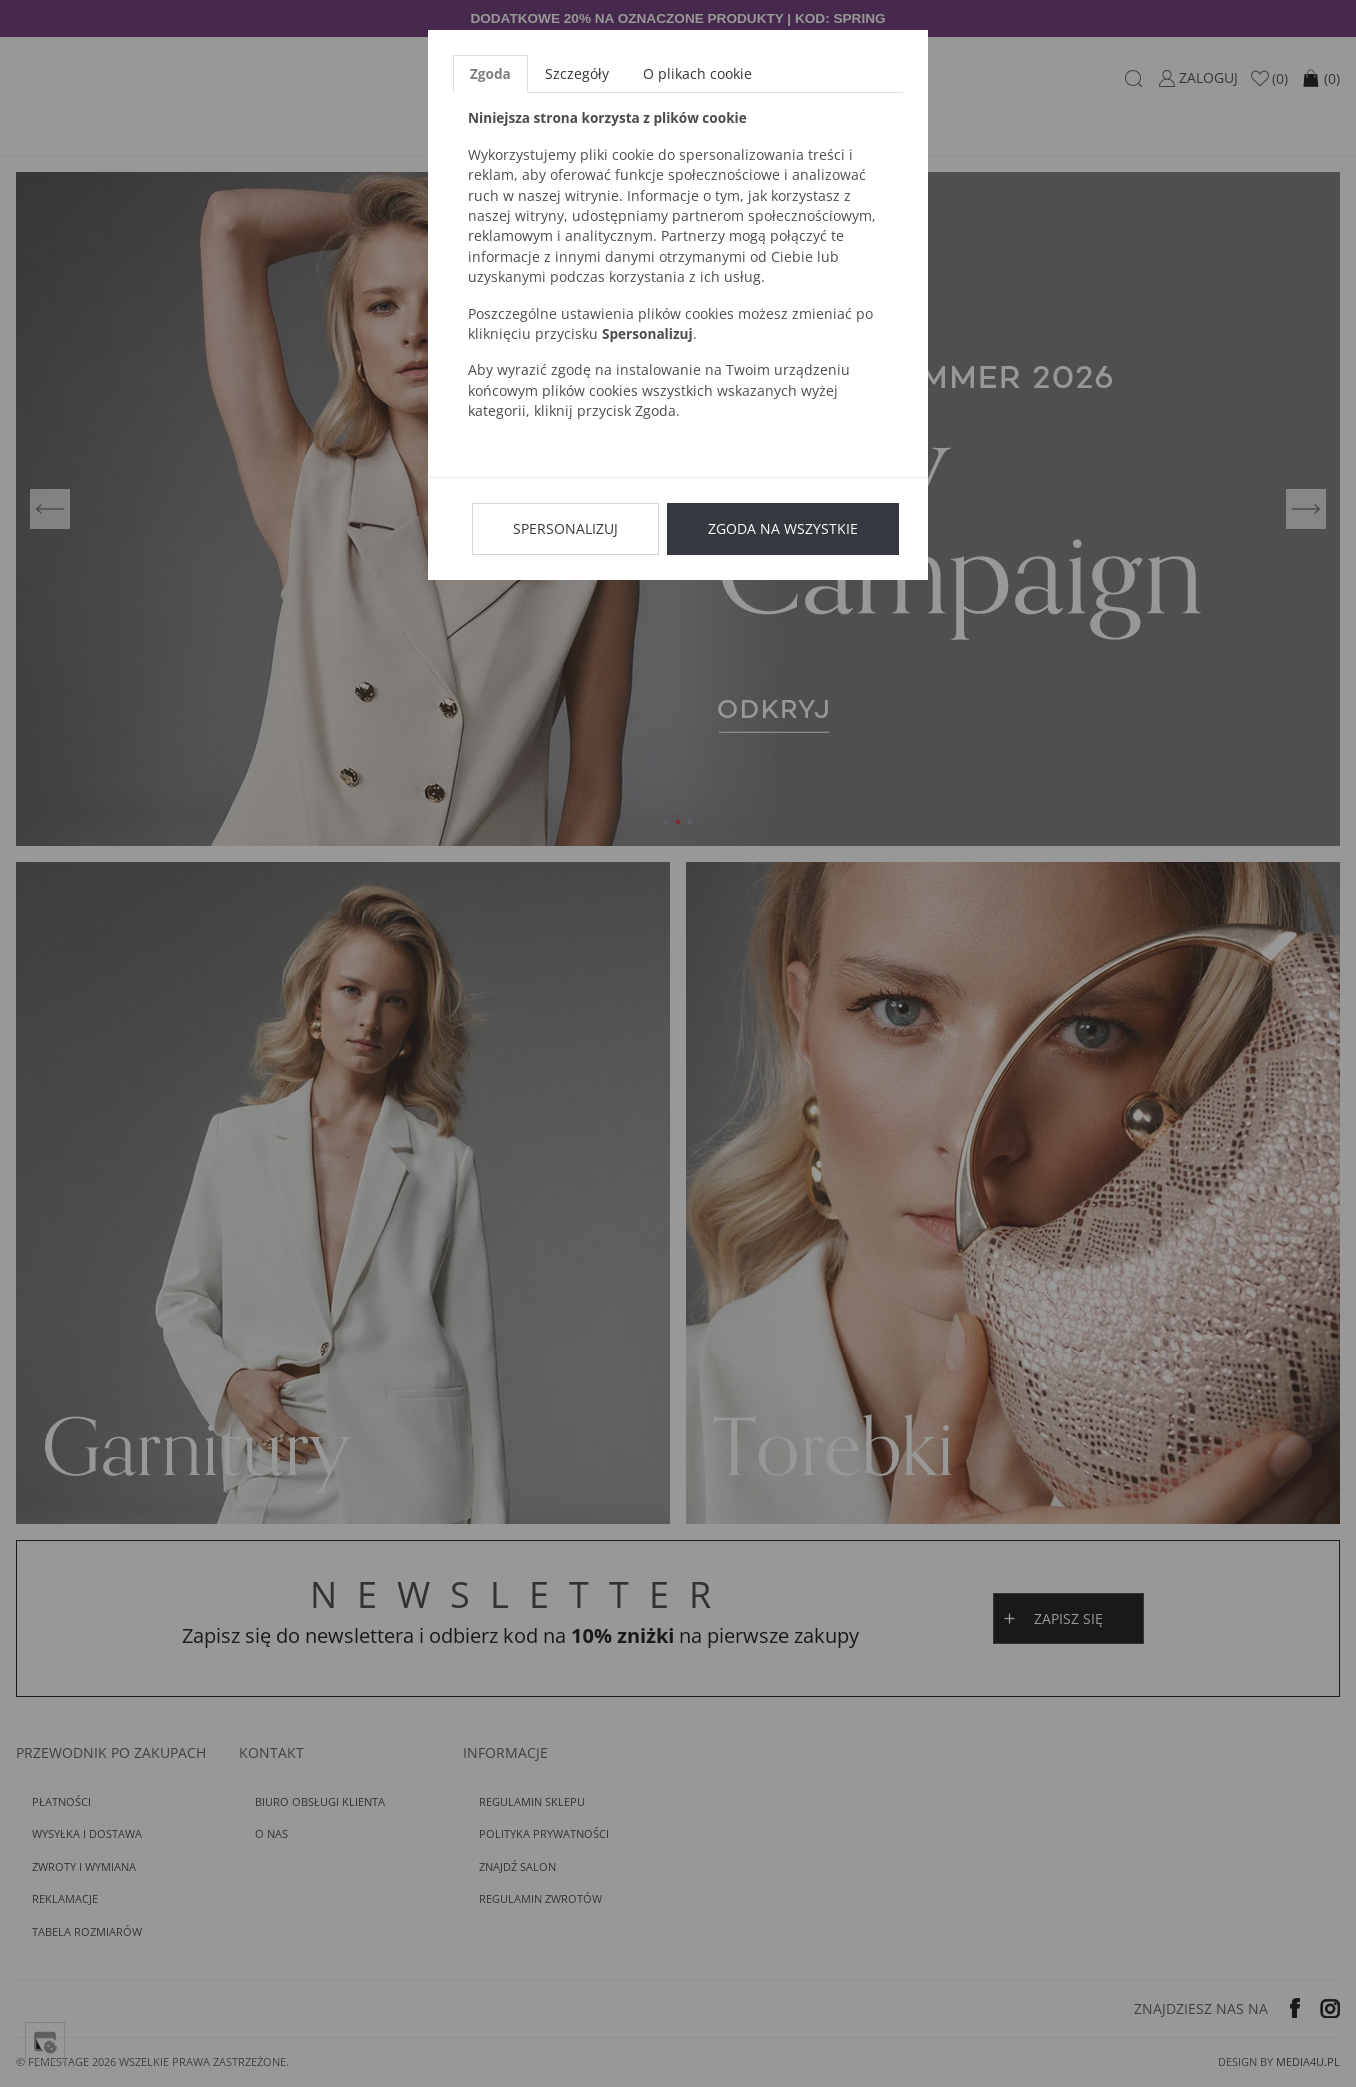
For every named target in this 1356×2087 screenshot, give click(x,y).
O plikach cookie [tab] (697, 73)
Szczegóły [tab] (577, 73)
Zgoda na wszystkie (783, 528)
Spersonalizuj (565, 528)
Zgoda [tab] (490, 73)
